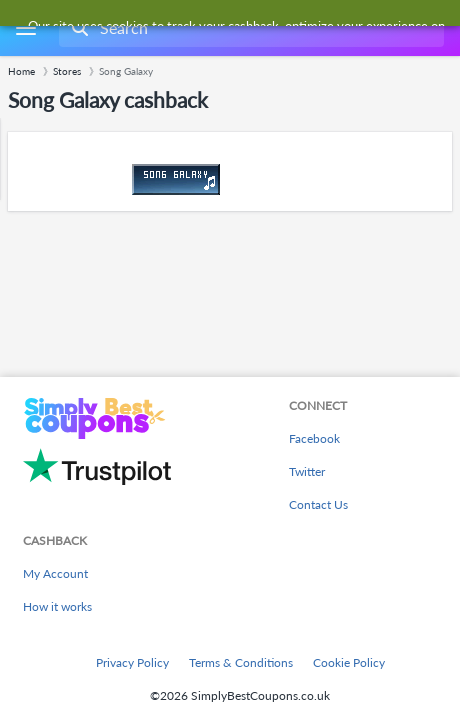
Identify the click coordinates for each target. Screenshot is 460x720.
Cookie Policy (349, 662)
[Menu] (25, 28)
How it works (57, 606)
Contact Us (318, 504)
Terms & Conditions (241, 662)
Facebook (314, 438)
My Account (55, 573)
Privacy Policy (132, 662)
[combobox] (249, 28)
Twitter (307, 471)
